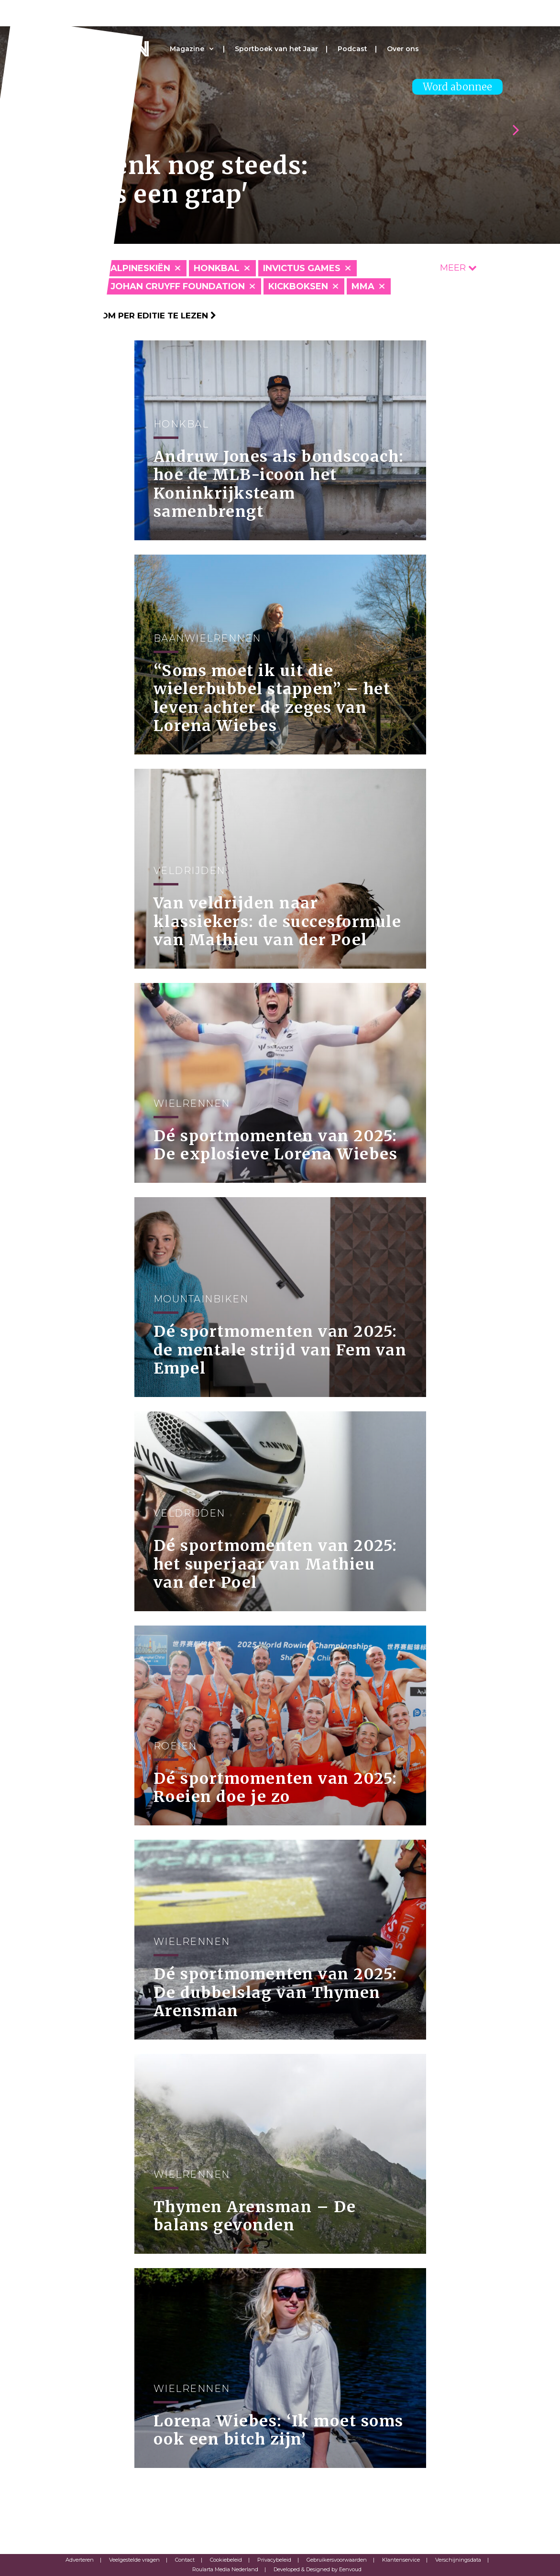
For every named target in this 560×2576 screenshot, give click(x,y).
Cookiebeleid (226, 2559)
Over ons (403, 48)
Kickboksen (298, 286)
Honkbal (217, 268)
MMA (362, 286)
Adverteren (80, 2559)
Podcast (352, 48)
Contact (185, 2559)
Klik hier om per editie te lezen (137, 315)
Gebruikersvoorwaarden (337, 2559)
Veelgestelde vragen (134, 2559)
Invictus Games (301, 268)
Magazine (187, 48)
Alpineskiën (140, 268)
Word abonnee (457, 87)
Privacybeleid (274, 2559)
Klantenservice (401, 2559)
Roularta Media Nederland (225, 2569)
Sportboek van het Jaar (276, 48)
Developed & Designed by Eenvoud (318, 2569)
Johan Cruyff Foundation (177, 286)
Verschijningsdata (458, 2559)
